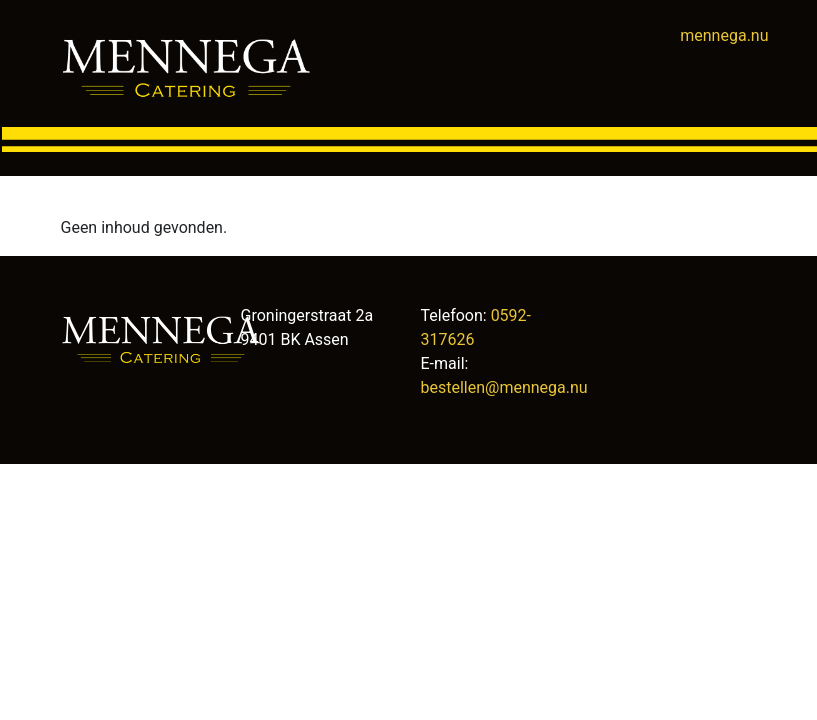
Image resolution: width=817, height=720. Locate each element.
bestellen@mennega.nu (504, 387)
